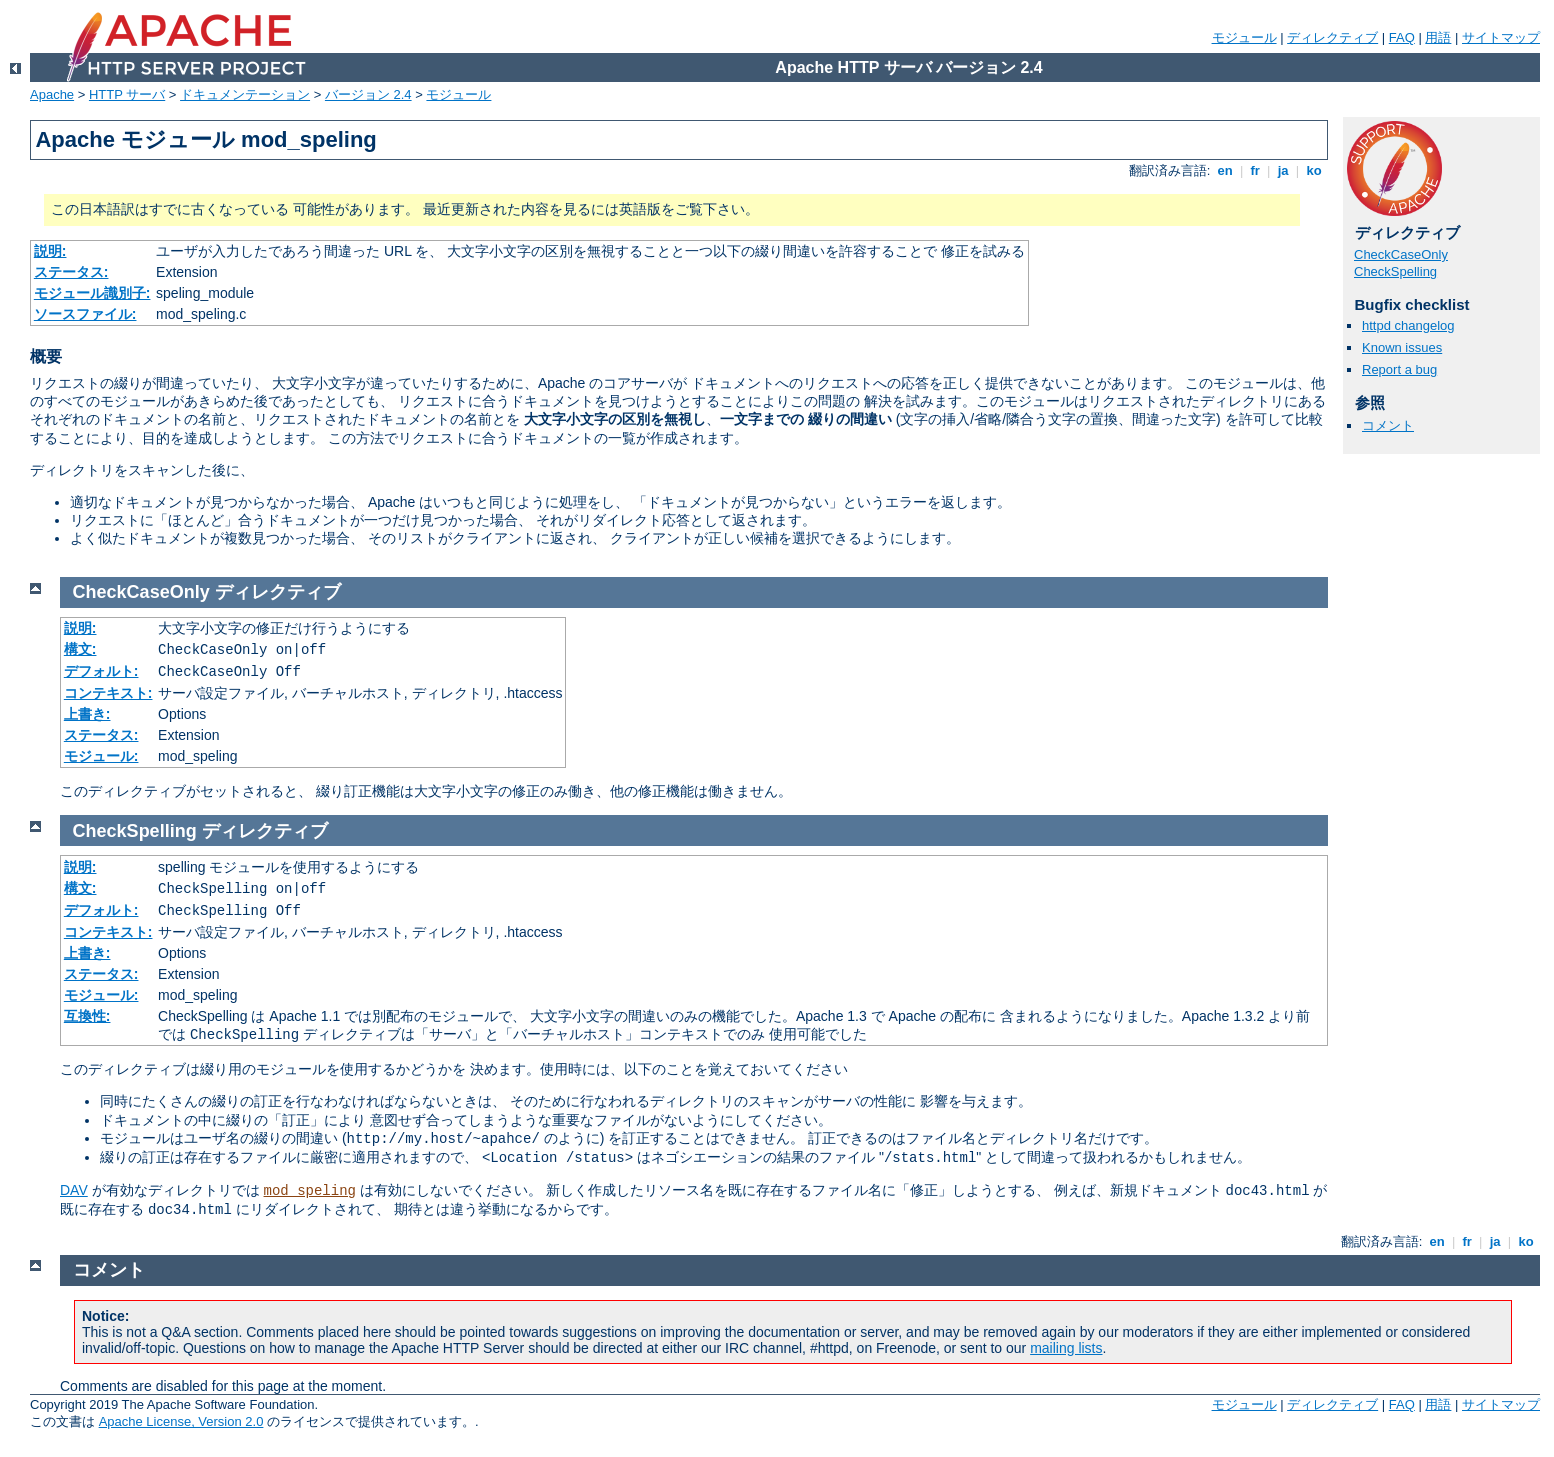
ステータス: (71, 272)
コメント (1388, 425)
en (1225, 170)
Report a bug (1399, 369)
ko (1314, 170)
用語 (1438, 37)
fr (1255, 170)
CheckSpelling (1395, 271)
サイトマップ (1501, 37)
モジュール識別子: (92, 293)
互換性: (87, 1016)
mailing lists (1066, 1348)
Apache (52, 94)
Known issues (1402, 347)
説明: (50, 251)
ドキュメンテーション (245, 94)
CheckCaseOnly (1401, 254)
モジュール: (101, 756)
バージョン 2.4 (368, 94)
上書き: (87, 714)
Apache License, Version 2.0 (181, 1421)
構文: (80, 649)
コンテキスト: (108, 693)
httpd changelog (1408, 325)
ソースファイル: (85, 314)
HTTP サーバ (127, 94)
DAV (74, 1190)
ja (1283, 170)
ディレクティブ (1332, 37)
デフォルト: (101, 671)
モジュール (1244, 37)
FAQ (1402, 37)
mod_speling (310, 1191)
